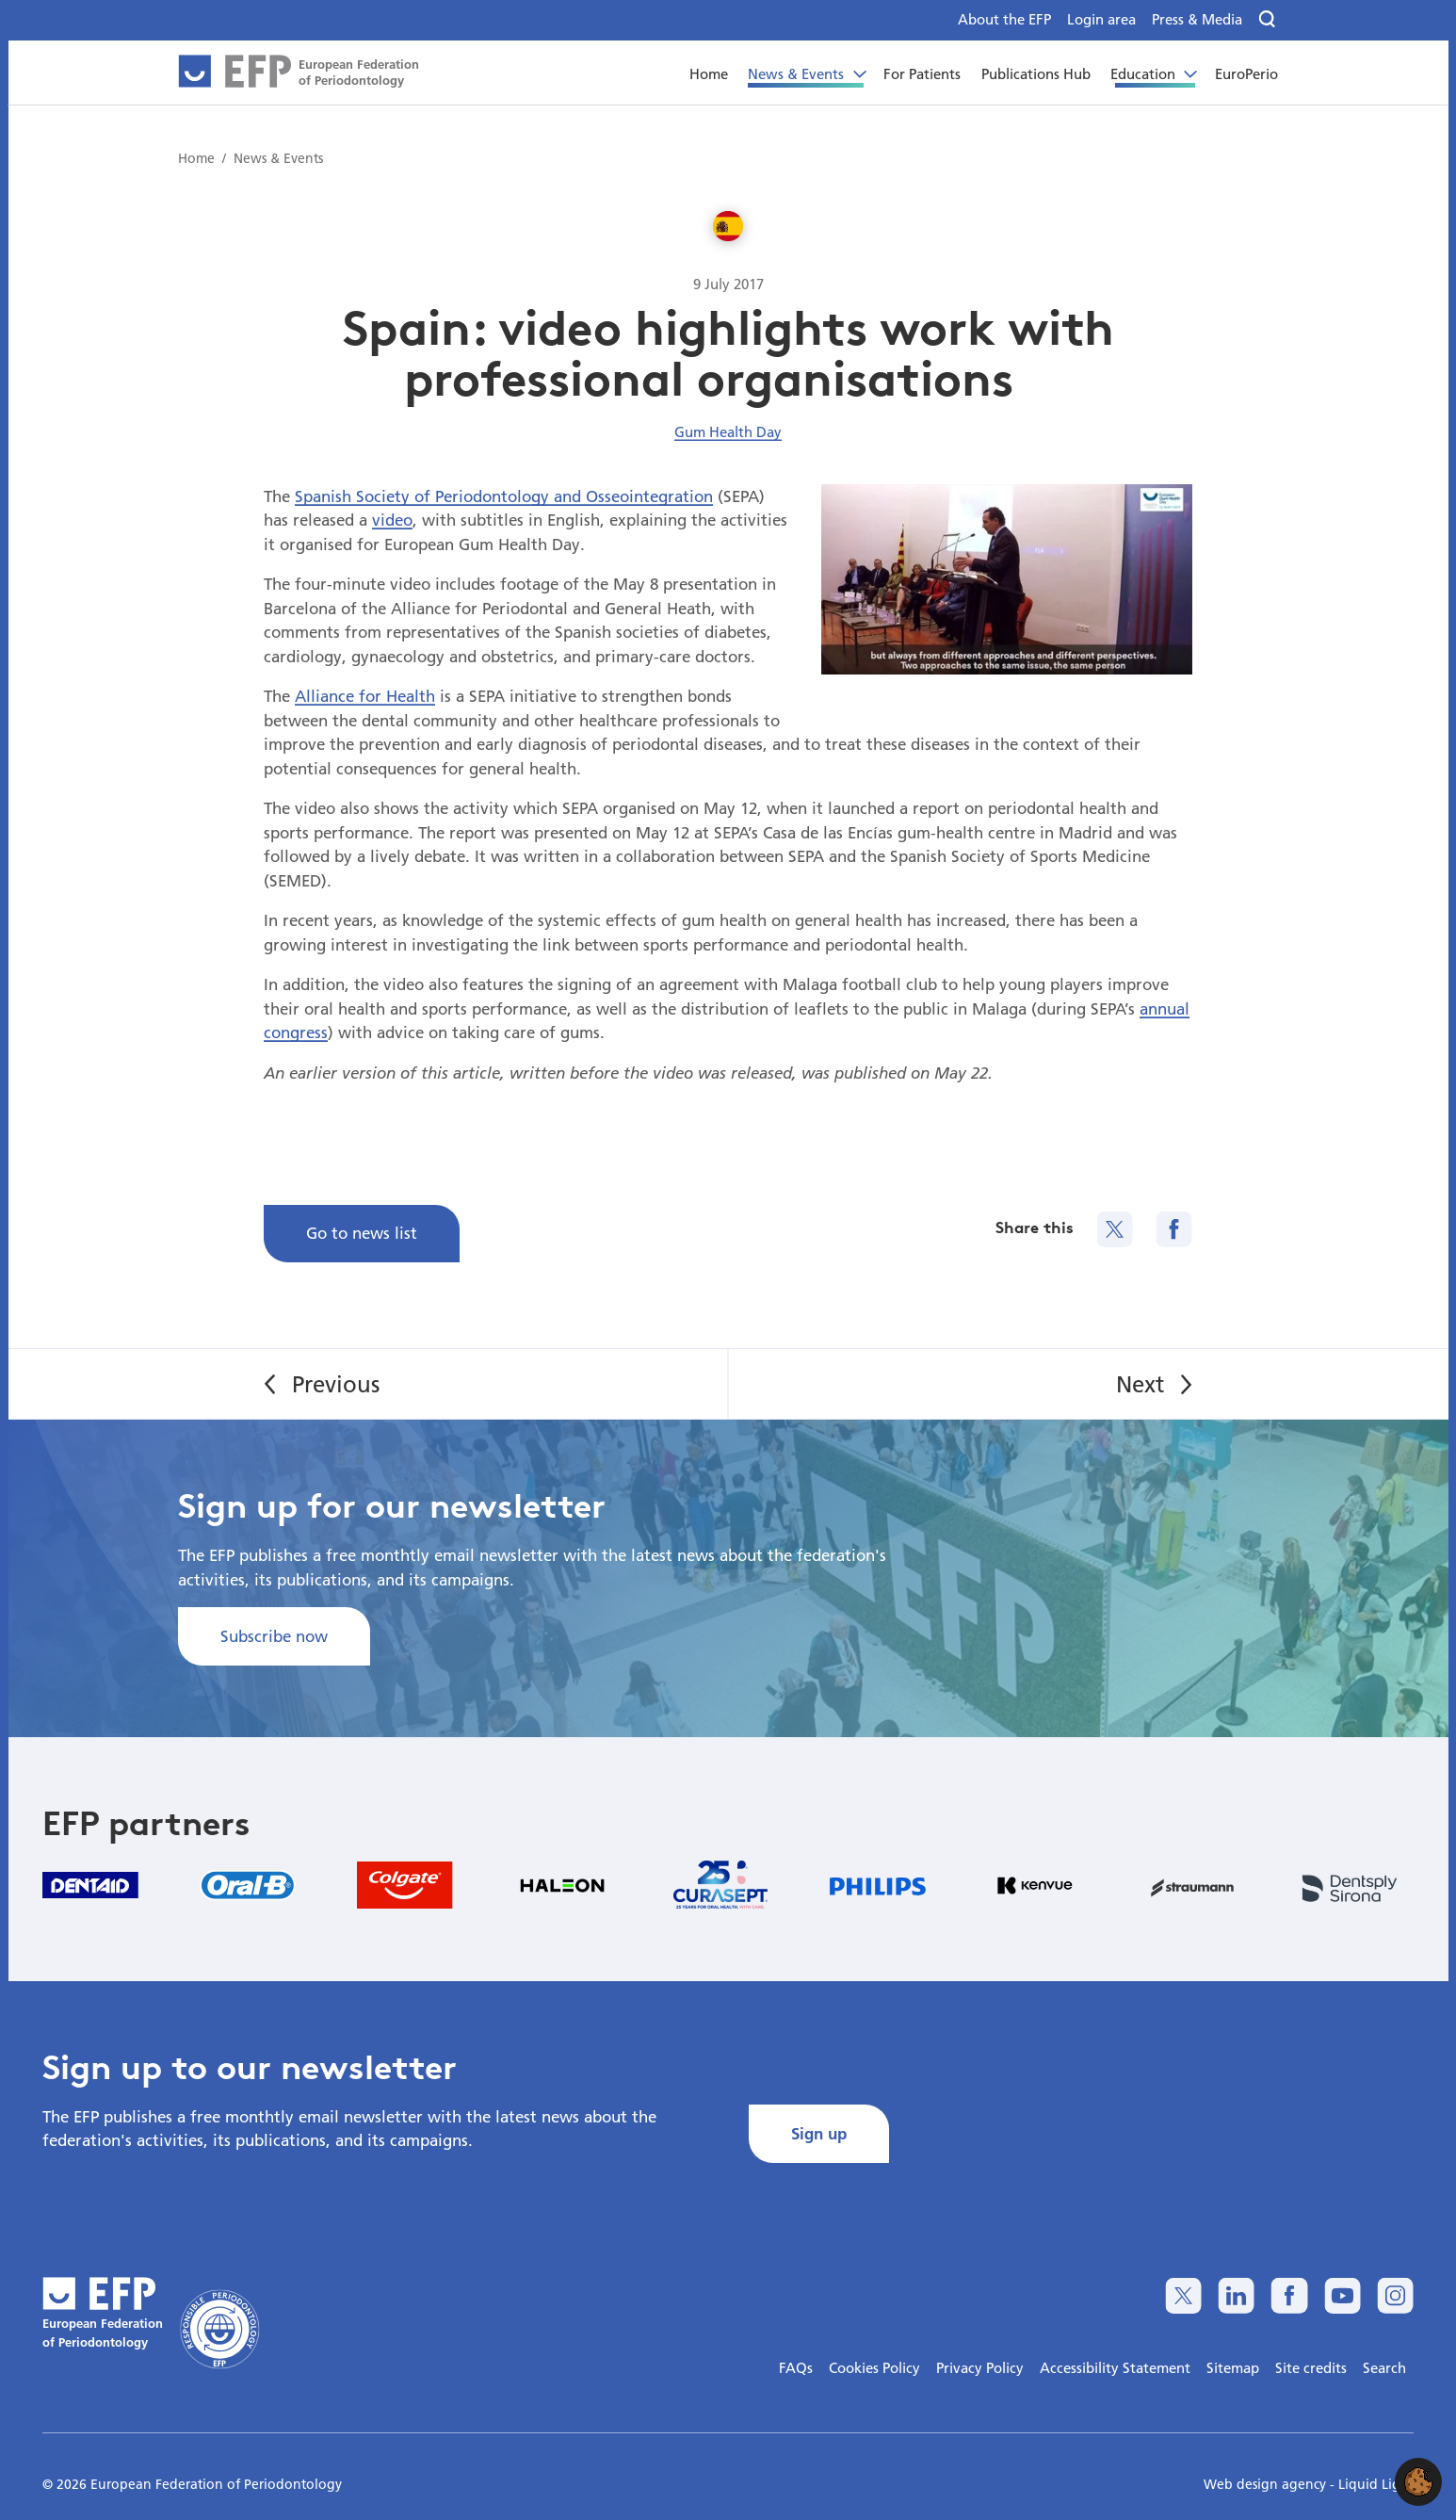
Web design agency (1267, 2484)
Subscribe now (274, 1636)
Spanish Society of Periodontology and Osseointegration (504, 496)
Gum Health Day (728, 431)
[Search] (1268, 19)
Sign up (819, 2133)
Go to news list (361, 1233)
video (392, 519)
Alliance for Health (365, 696)
